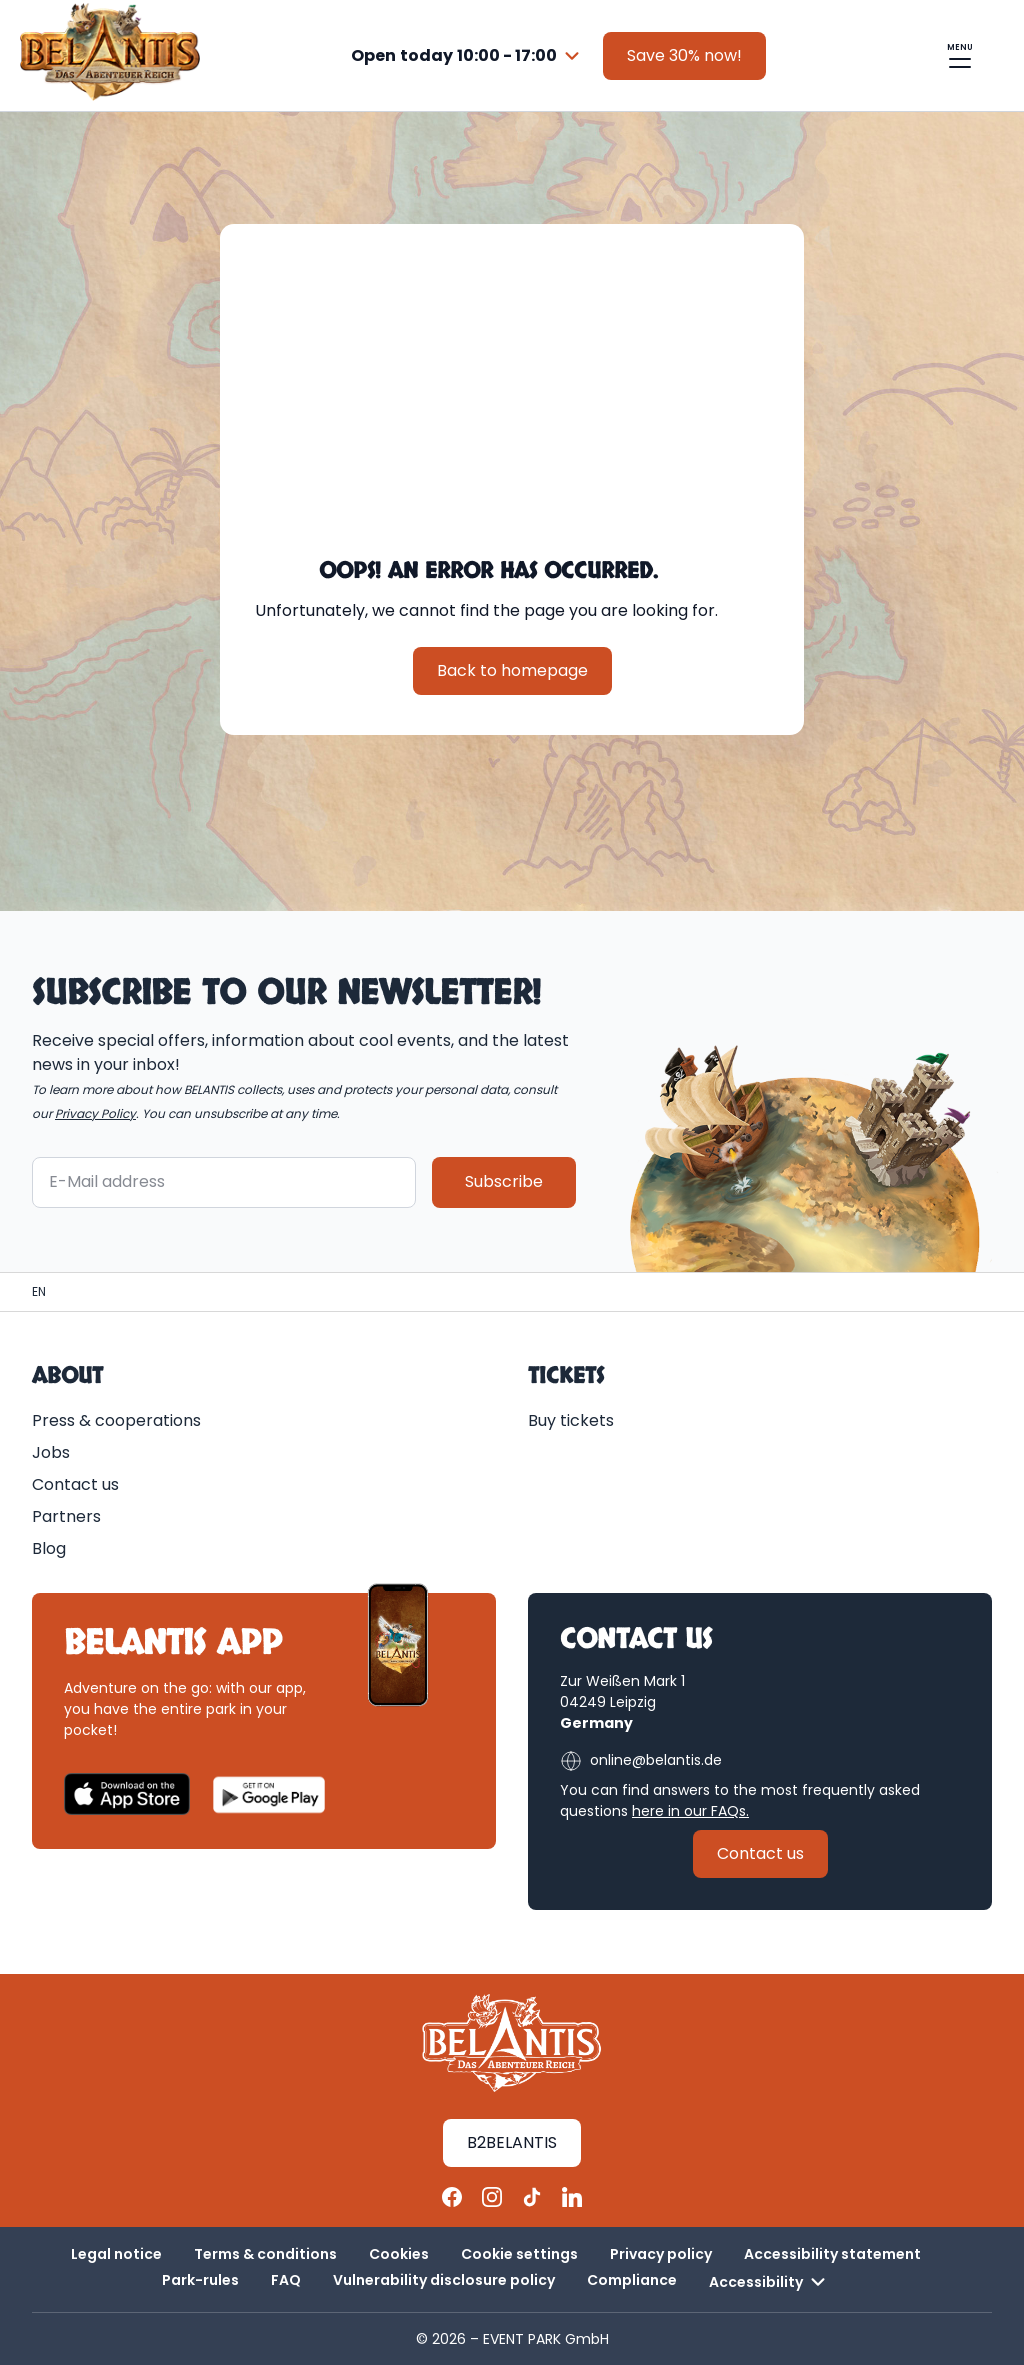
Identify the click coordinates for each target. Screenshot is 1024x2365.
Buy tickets (571, 1420)
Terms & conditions (265, 2254)
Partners (66, 1516)
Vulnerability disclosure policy (444, 2280)
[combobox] (468, 56)
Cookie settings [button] (519, 2254)
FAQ (286, 2280)
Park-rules (200, 2280)
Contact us (75, 1484)
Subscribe (504, 1181)
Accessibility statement (832, 2254)
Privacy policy (661, 2254)
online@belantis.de (641, 1761)
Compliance (632, 2280)
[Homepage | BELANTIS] (39, 1292)
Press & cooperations (116, 1420)
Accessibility (770, 2282)
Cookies (399, 2254)
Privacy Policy (95, 1113)
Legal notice (116, 2254)
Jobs (51, 1452)
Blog (49, 1548)
